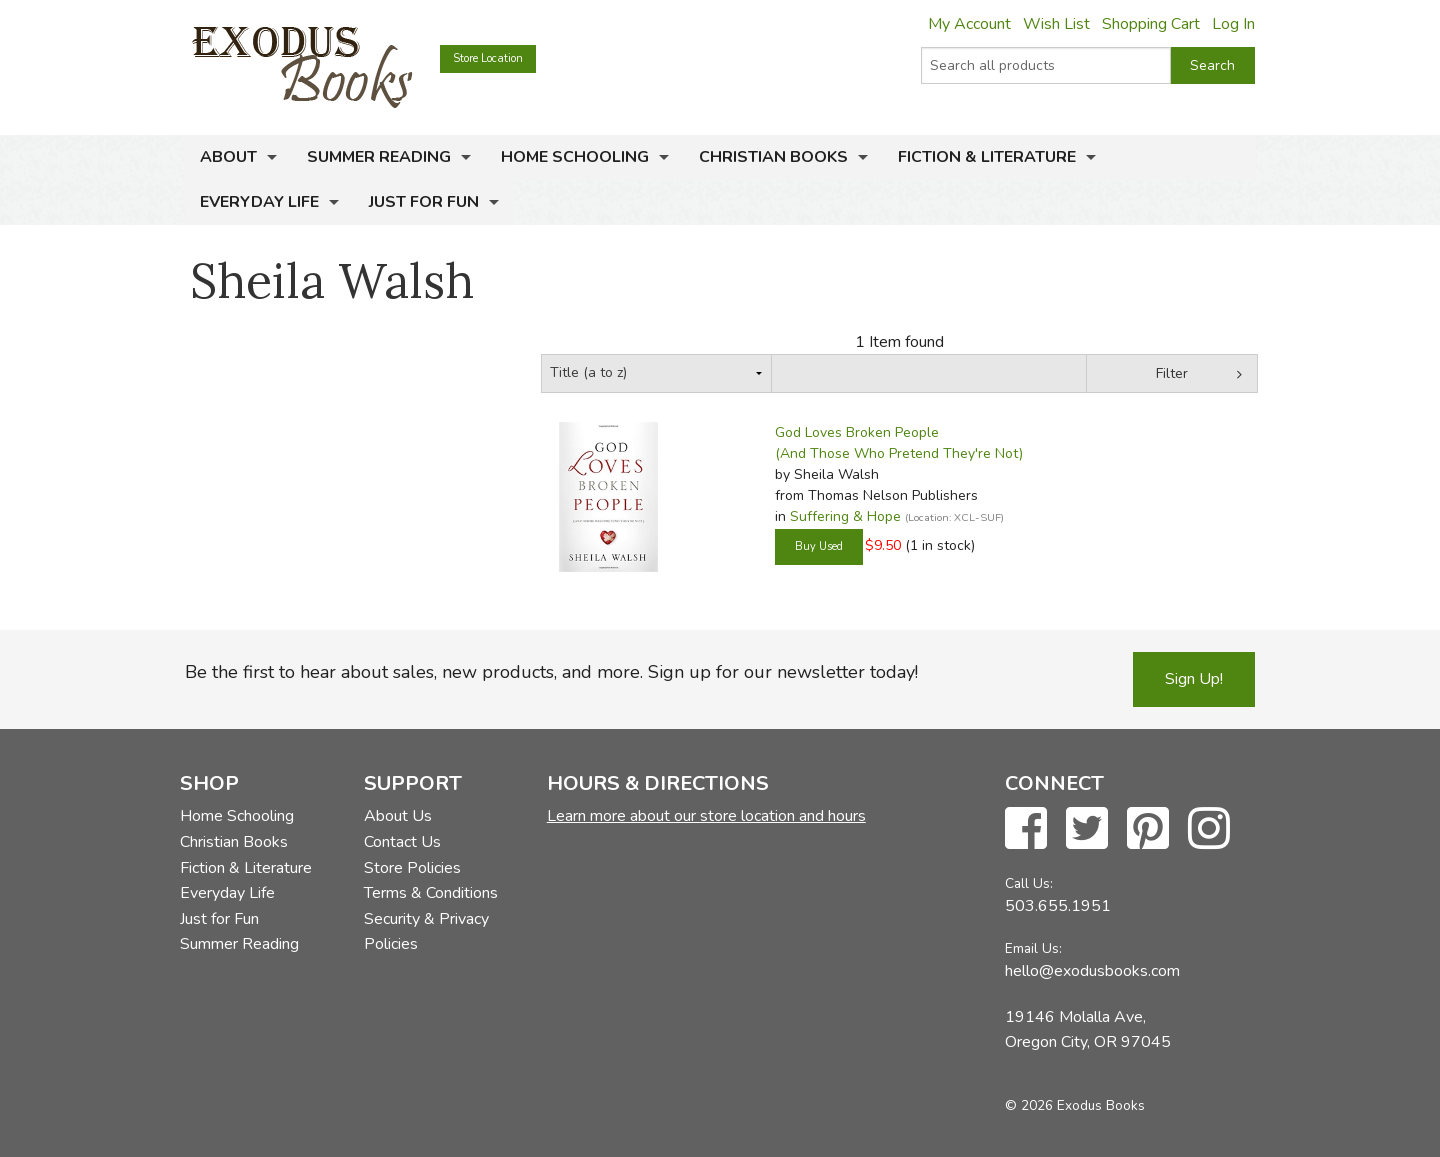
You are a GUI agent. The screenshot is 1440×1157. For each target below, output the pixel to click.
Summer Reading (379, 157)
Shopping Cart (1151, 24)
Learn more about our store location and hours (706, 816)
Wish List (1056, 24)
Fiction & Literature (987, 157)
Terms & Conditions (431, 893)
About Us (398, 816)
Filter (1172, 373)
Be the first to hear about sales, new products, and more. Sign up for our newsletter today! (551, 672)
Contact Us (402, 842)
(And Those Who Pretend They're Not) (899, 453)
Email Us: (1033, 948)
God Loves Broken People (857, 432)
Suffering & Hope (845, 516)
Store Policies (412, 868)
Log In (1233, 24)
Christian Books (773, 157)
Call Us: (1029, 883)
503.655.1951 (1058, 906)
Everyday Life (259, 202)
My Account (969, 24)
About (228, 157)
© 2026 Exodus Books (1075, 1105)
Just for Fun (424, 202)
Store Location (488, 58)
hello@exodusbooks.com (1092, 971)
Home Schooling (575, 157)
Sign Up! (1194, 679)
